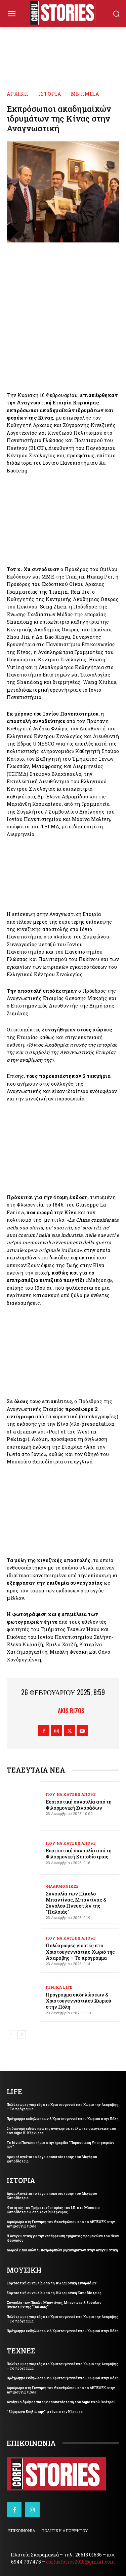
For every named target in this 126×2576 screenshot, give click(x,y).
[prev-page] (11, 2034)
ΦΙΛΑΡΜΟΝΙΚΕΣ (62, 1886)
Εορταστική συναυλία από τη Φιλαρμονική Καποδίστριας (79, 1853)
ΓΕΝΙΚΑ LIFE (59, 1987)
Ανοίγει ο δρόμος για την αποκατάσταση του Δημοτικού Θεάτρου (61, 2402)
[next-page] (21, 2034)
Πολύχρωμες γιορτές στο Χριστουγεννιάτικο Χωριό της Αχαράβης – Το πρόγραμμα (80, 1951)
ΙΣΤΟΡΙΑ (49, 94)
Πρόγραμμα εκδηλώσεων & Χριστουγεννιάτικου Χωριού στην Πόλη (78, 2000)
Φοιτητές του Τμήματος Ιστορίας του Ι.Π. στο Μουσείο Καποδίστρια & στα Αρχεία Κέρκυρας (53, 2210)
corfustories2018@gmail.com (80, 2561)
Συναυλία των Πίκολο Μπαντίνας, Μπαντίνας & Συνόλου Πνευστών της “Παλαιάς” (76, 1902)
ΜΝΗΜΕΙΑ (85, 94)
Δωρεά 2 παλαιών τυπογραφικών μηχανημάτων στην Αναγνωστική (62, 2250)
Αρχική (18, 94)
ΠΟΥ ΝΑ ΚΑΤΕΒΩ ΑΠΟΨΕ (71, 1794)
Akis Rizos (71, 1710)
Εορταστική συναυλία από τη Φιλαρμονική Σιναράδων (79, 1804)
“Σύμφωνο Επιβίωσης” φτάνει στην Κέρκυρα (45, 2412)
